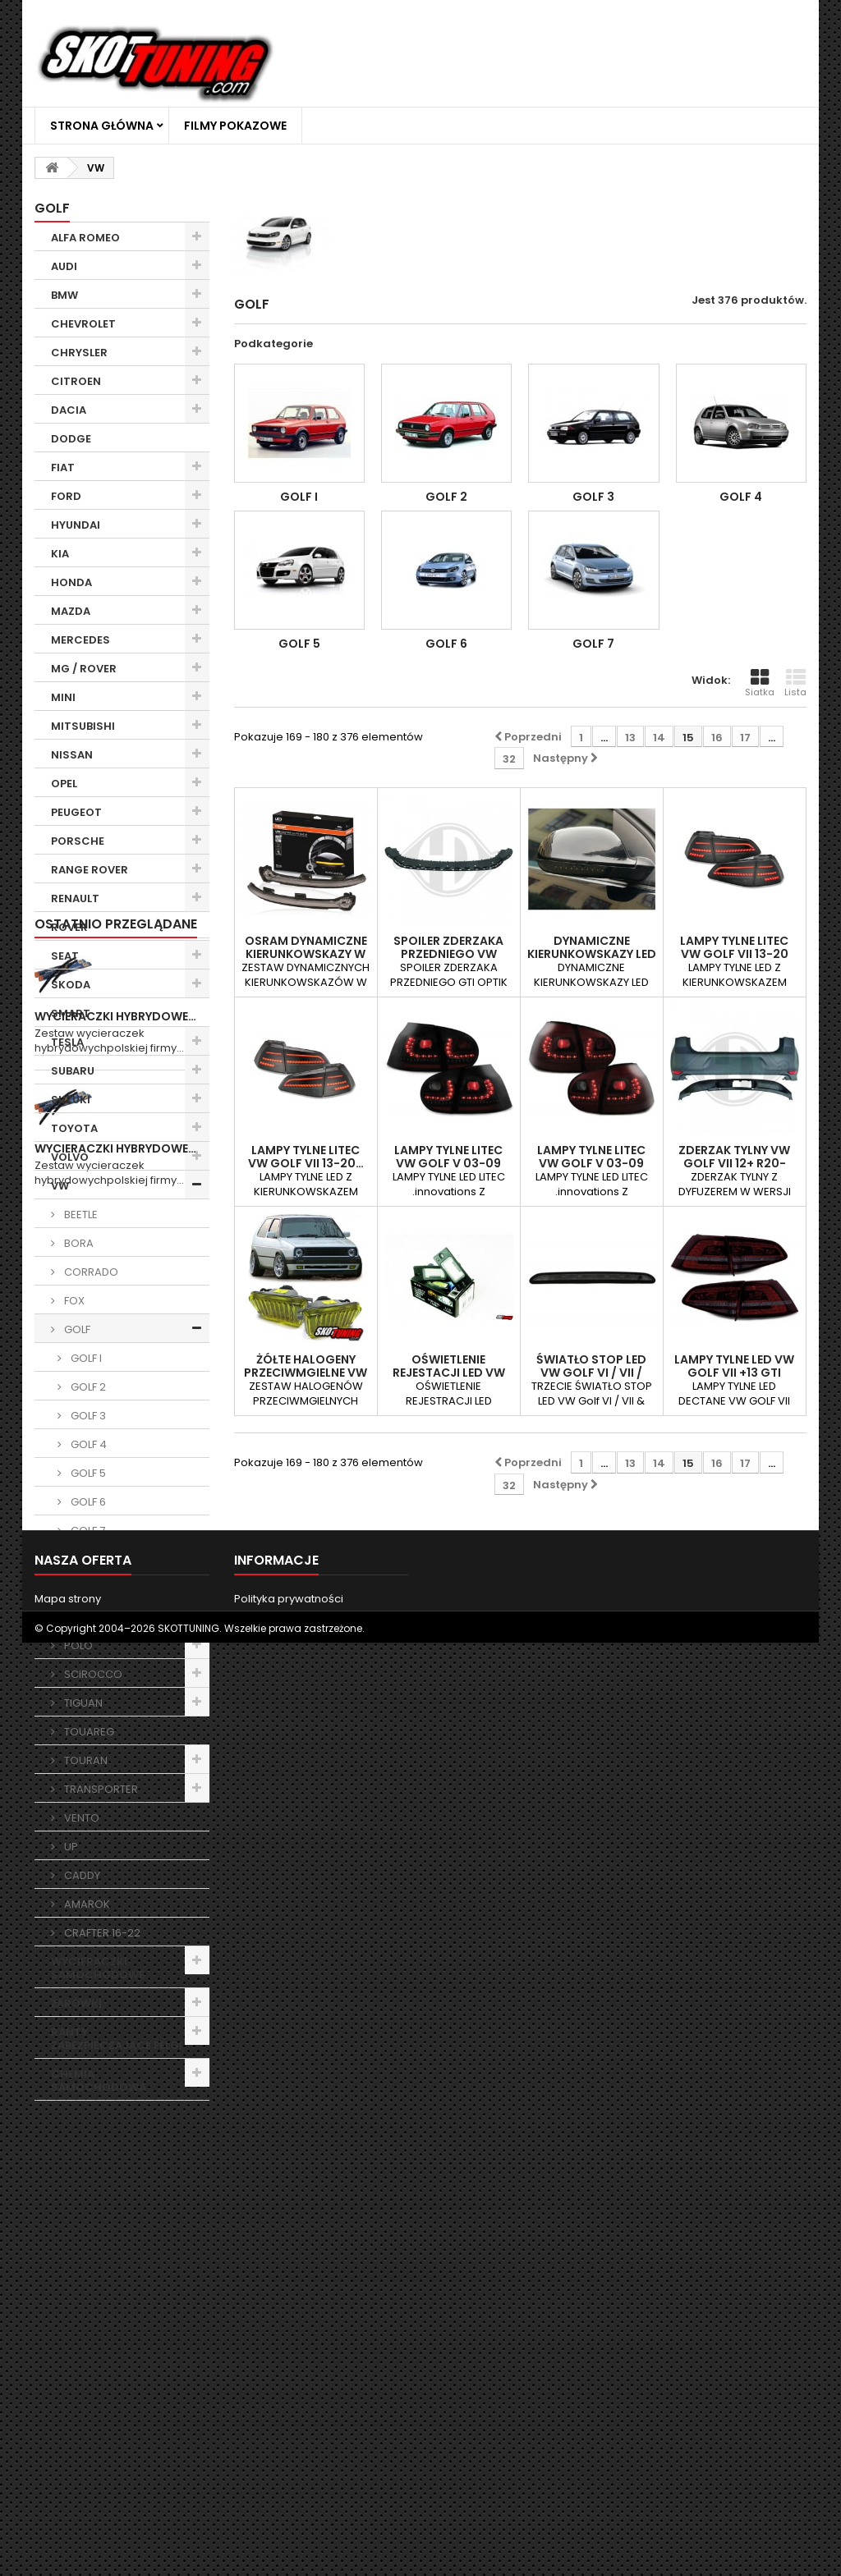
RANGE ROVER (89, 870)
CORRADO (90, 1272)
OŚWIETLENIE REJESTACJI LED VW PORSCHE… (449, 1372)
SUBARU (72, 1071)
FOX (73, 1301)
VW (60, 1186)
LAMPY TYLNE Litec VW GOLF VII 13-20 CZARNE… (734, 954)
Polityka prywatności (288, 2500)
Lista (795, 683)
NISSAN (72, 755)
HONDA (71, 582)
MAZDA (70, 611)
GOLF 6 (87, 1502)
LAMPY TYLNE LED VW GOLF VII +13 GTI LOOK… (734, 1372)
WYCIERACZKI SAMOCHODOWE (98, 1968)
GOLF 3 (87, 1415)
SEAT (65, 956)
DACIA (68, 410)
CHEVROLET (83, 324)
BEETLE (80, 1214)
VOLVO (70, 1157)
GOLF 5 (87, 1473)
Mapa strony (67, 2500)
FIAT (63, 467)
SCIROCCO (92, 1674)
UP (70, 1846)
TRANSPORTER (100, 1789)
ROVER (69, 927)
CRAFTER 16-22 (101, 1933)
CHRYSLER (79, 352)
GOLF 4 (87, 1444)
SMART (70, 1013)
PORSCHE (77, 841)
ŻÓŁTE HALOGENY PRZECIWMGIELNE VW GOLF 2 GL (305, 1372)
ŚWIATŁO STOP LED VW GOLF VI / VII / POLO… (591, 1372)
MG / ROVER (84, 668)
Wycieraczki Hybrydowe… (115, 2221)
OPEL (64, 783)
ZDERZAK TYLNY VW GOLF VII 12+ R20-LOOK (734, 1163)
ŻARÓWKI (76, 2003)
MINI (63, 697)
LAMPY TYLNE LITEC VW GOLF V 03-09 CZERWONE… (591, 1163)
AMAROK (86, 1904)
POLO (77, 1645)
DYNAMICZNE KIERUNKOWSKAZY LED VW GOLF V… (591, 954)
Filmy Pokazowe (235, 125)
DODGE (71, 439)
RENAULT (75, 898)
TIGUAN (82, 1703)
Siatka (759, 683)
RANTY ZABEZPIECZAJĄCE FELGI (116, 2038)
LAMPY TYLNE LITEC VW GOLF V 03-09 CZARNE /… (448, 1163)
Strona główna (102, 125)
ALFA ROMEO (85, 237)
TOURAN (85, 1760)
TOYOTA (74, 1128)
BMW (64, 295)
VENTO (80, 1818)
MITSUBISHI (83, 726)
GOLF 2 (87, 1387)
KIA (60, 553)
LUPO (76, 1588)
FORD (66, 496)
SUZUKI (70, 1099)
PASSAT (83, 1617)
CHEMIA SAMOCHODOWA (98, 2080)
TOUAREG (88, 1731)
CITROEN (76, 381)
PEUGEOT (76, 812)
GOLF (76, 1329)
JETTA (78, 1559)
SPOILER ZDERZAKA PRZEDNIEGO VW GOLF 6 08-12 (448, 954)
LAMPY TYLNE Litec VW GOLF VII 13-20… (306, 1157)
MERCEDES (80, 640)
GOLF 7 (86, 1530)
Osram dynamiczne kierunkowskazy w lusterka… (306, 954)
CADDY (81, 1875)
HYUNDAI (75, 525)
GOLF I (85, 1358)
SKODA (70, 984)
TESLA (67, 1042)
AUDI (64, 266)
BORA (78, 1243)
